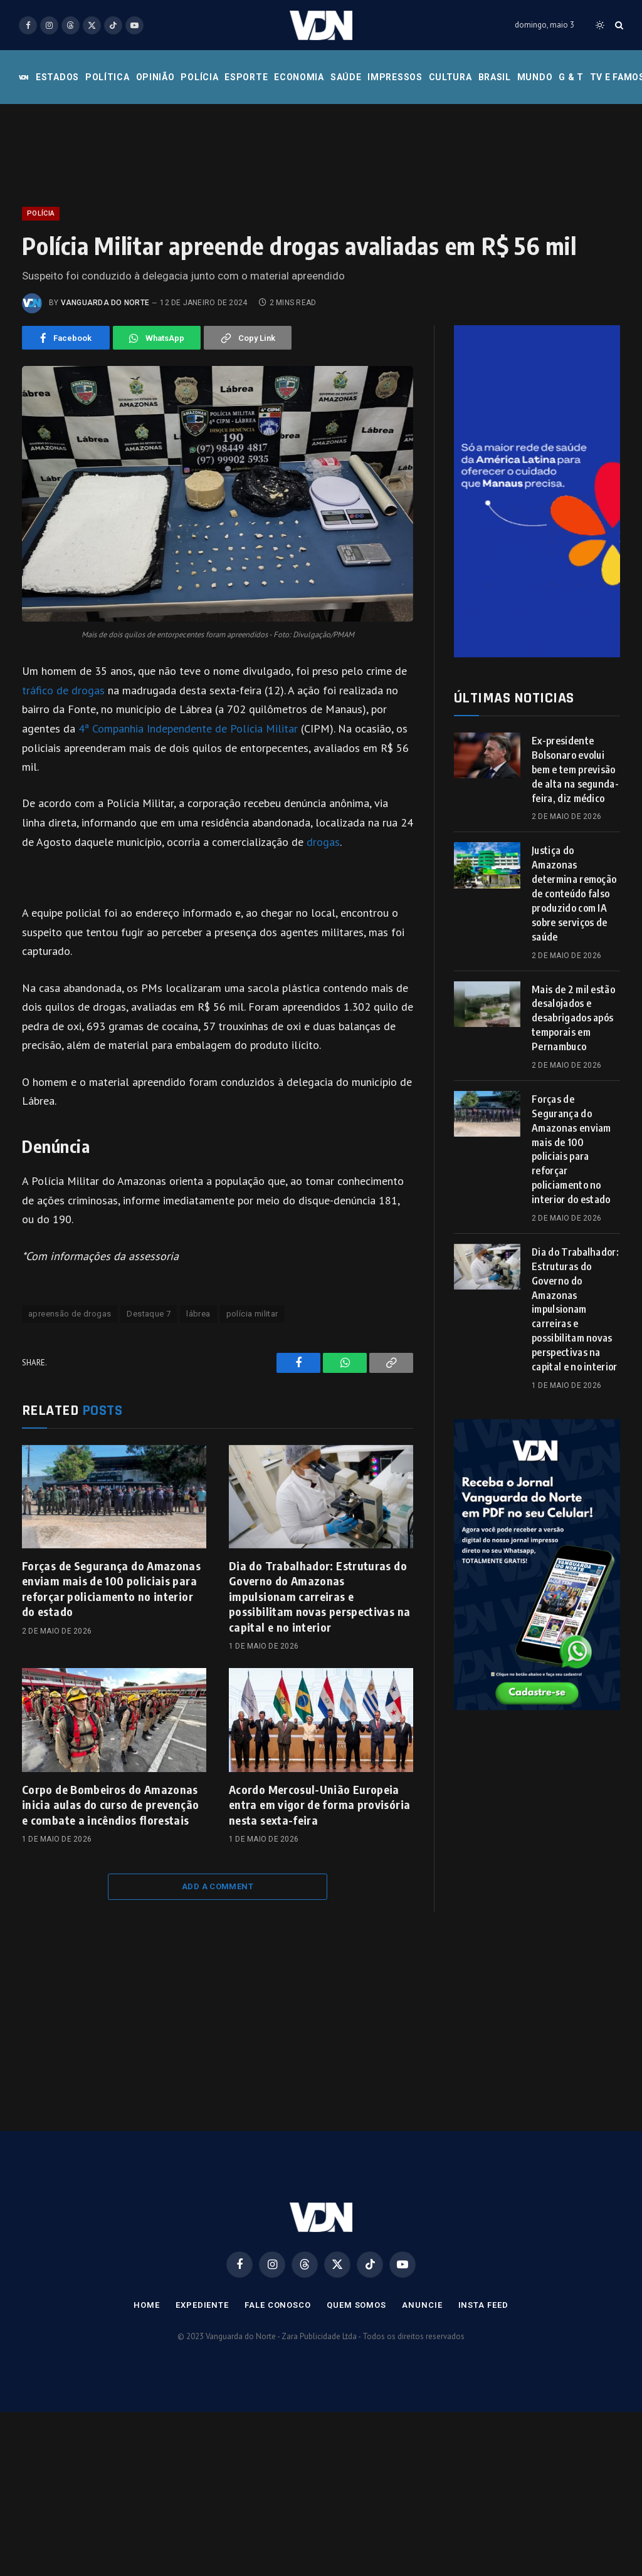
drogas (323, 842)
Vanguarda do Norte (105, 302)
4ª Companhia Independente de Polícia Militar (186, 728)
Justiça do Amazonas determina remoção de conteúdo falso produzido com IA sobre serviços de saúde (574, 893)
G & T (571, 77)
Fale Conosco (278, 2305)
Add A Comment (217, 1886)
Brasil (494, 77)
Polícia (199, 77)
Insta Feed (483, 2305)
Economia (299, 77)
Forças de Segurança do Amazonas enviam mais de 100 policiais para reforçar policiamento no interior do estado (111, 1588)
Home (147, 2305)
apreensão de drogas (69, 1313)
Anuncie (422, 2305)
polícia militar (252, 1313)
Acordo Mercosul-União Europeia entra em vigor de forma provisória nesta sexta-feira (319, 1804)
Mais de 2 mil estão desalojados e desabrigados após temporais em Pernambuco (573, 1018)
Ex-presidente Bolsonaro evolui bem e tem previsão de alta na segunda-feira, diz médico (575, 769)
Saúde (346, 77)
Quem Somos (356, 2305)
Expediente (202, 2305)
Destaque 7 (149, 1313)
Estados (57, 77)
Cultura (450, 77)
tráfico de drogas (63, 690)
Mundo (535, 77)
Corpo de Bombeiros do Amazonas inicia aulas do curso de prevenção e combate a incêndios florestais (110, 1804)
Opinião (155, 77)
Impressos (394, 77)
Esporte (246, 77)
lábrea (198, 1313)
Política (107, 77)
